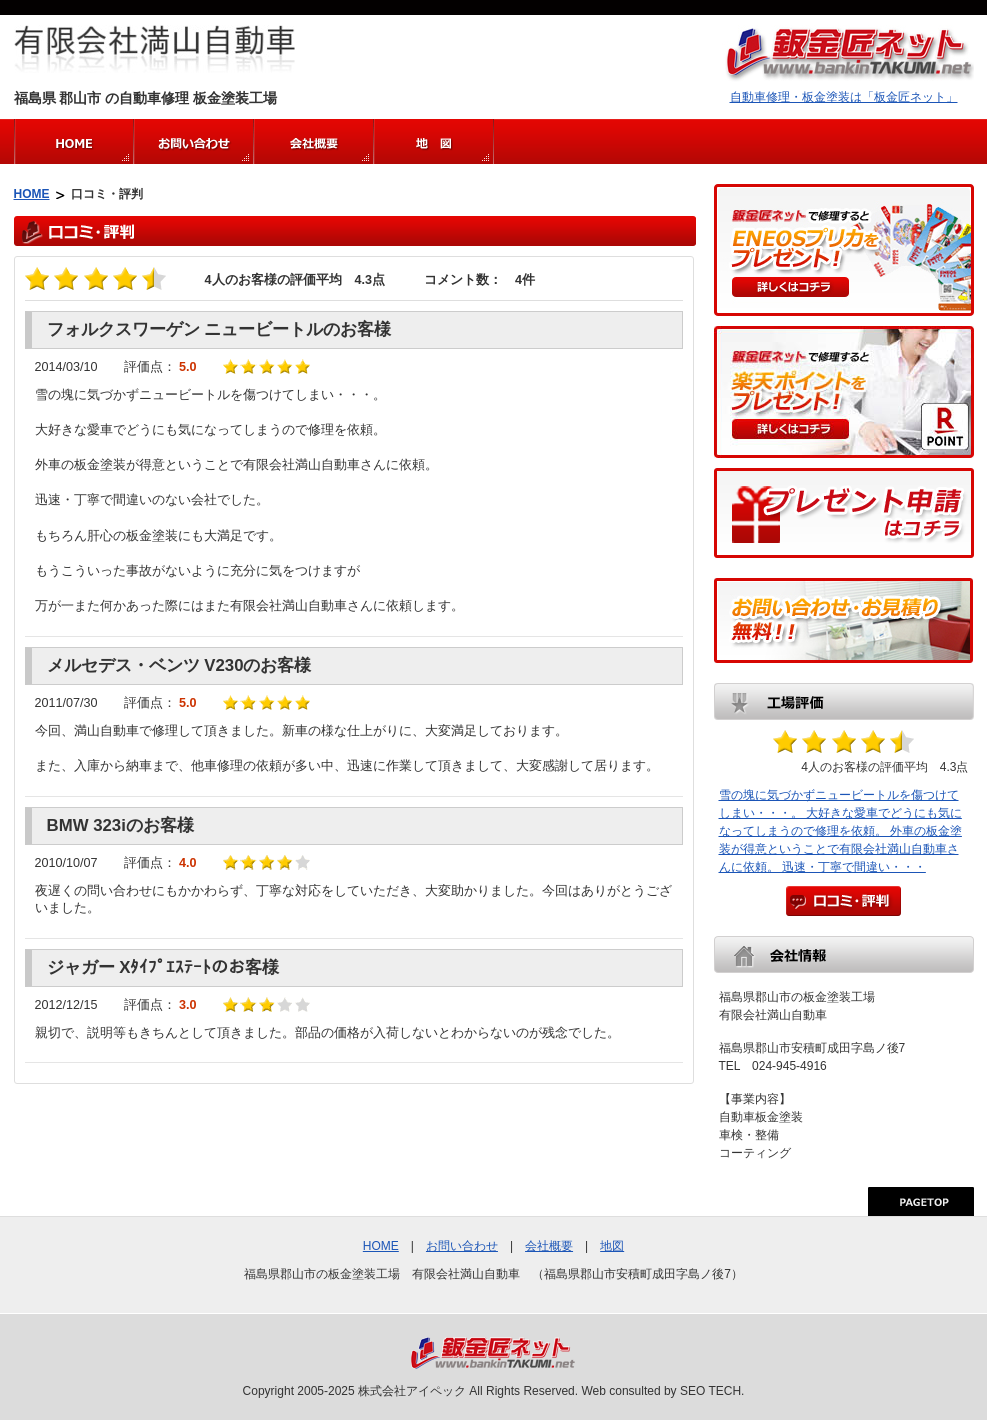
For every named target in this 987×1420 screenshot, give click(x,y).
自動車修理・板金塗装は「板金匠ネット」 (844, 97)
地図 (612, 1246)
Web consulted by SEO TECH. (662, 1391)
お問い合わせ (462, 1246)
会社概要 (549, 1246)
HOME (32, 194)
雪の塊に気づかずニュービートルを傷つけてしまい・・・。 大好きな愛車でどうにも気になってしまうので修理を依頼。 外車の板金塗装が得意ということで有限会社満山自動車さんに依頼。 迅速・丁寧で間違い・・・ (840, 831)
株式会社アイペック (412, 1391)
